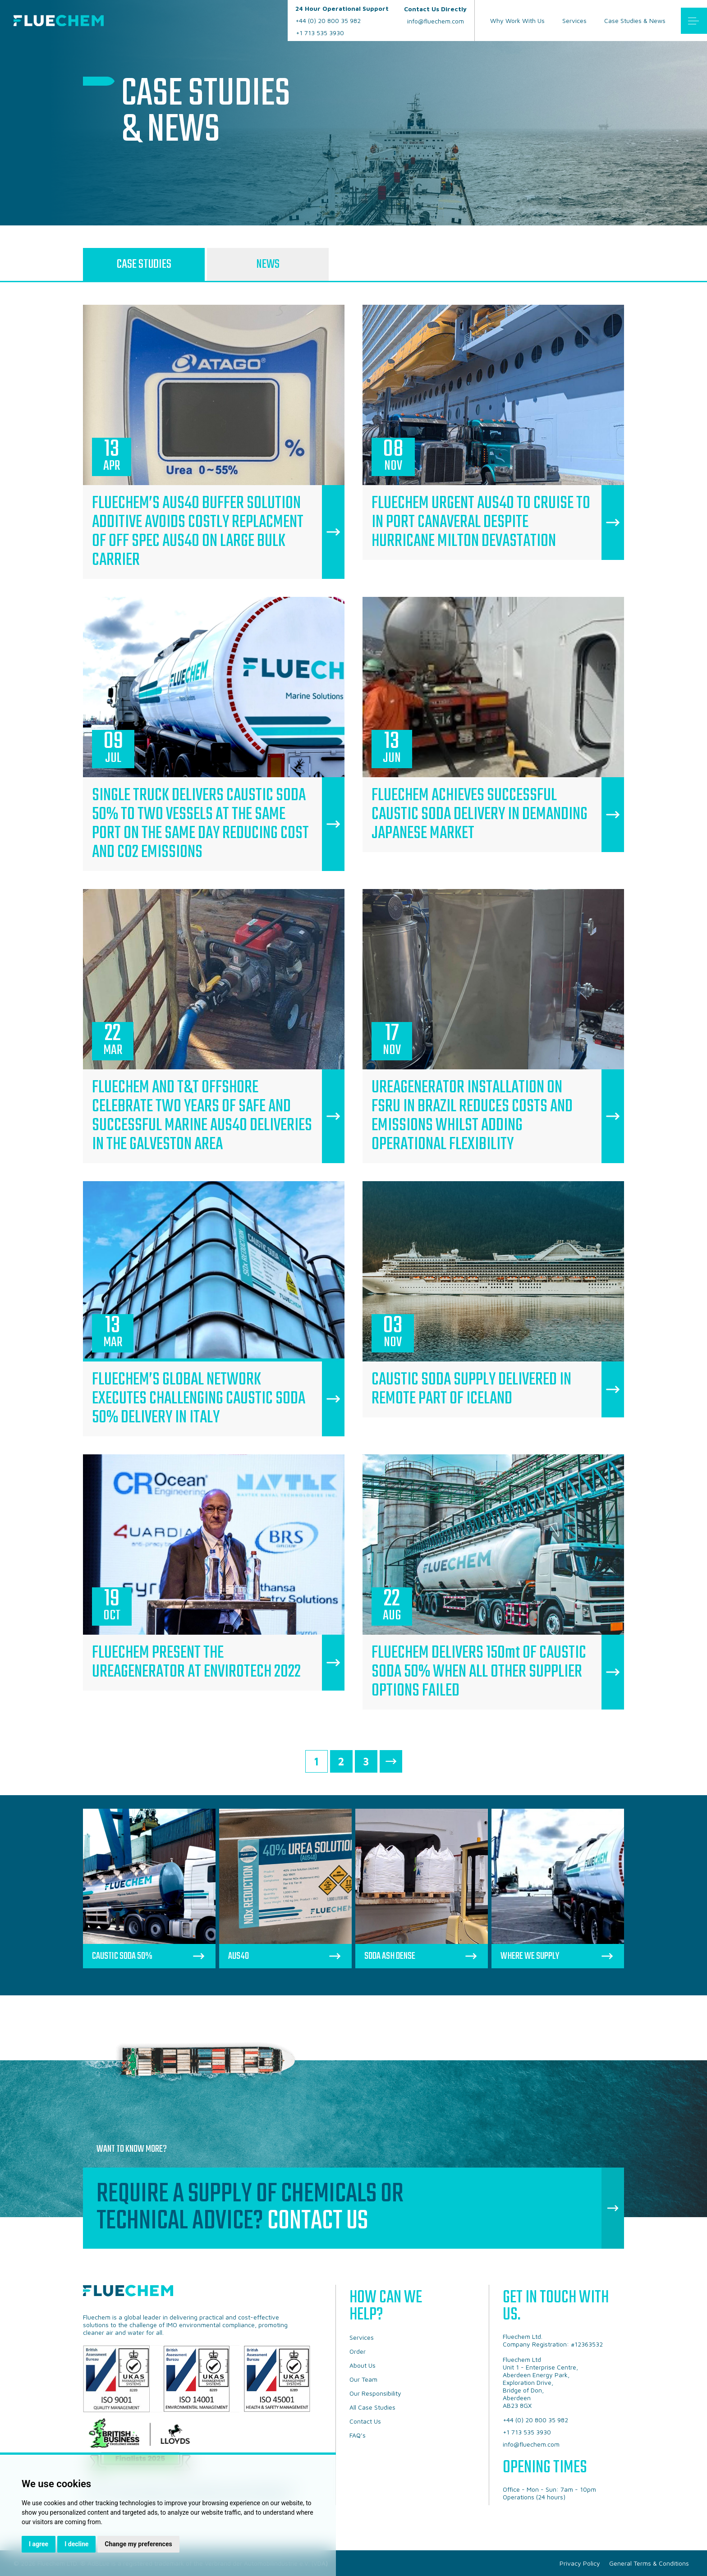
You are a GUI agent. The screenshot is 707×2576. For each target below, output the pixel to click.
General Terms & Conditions (649, 2563)
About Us (362, 2365)
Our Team (363, 2379)
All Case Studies (372, 2407)
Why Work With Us (517, 20)
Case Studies (144, 264)
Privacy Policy (580, 2563)
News (268, 264)
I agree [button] (38, 2544)
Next (391, 1761)
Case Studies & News (635, 20)
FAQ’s (357, 2435)
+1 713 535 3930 (320, 33)
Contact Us (317, 2221)
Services (574, 20)
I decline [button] (76, 2544)
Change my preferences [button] (138, 2544)
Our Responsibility (375, 2393)
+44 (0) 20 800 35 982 (342, 14)
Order (357, 2351)
